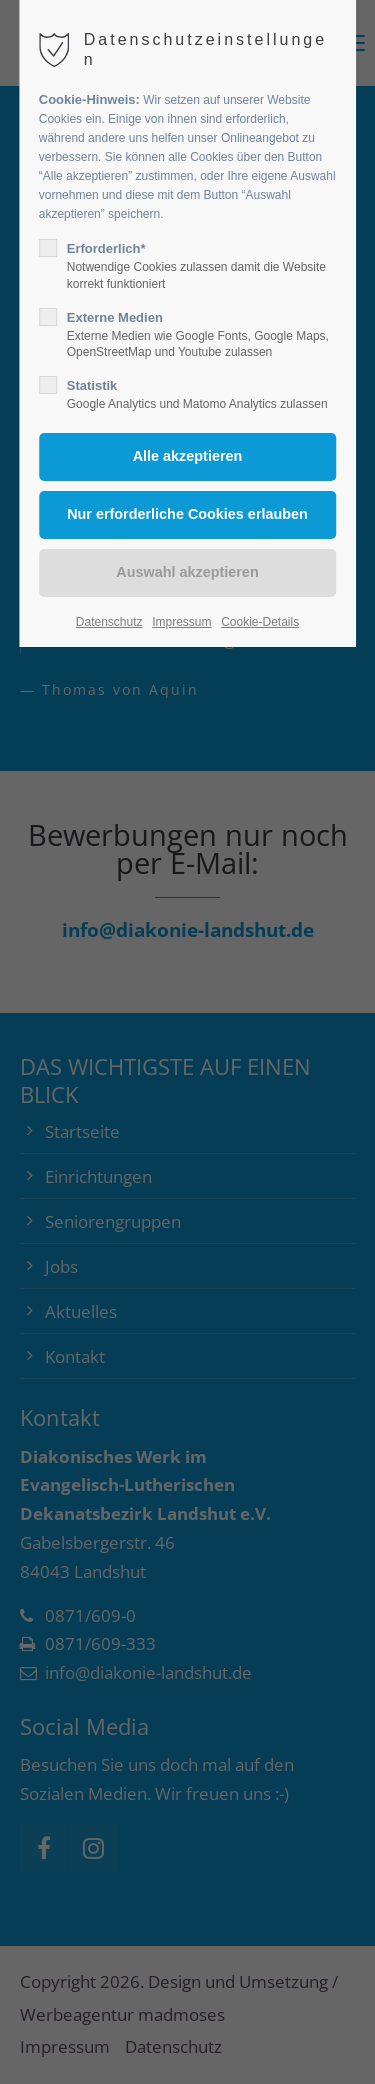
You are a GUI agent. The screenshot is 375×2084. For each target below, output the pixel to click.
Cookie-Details (260, 622)
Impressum (181, 622)
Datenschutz (109, 622)
